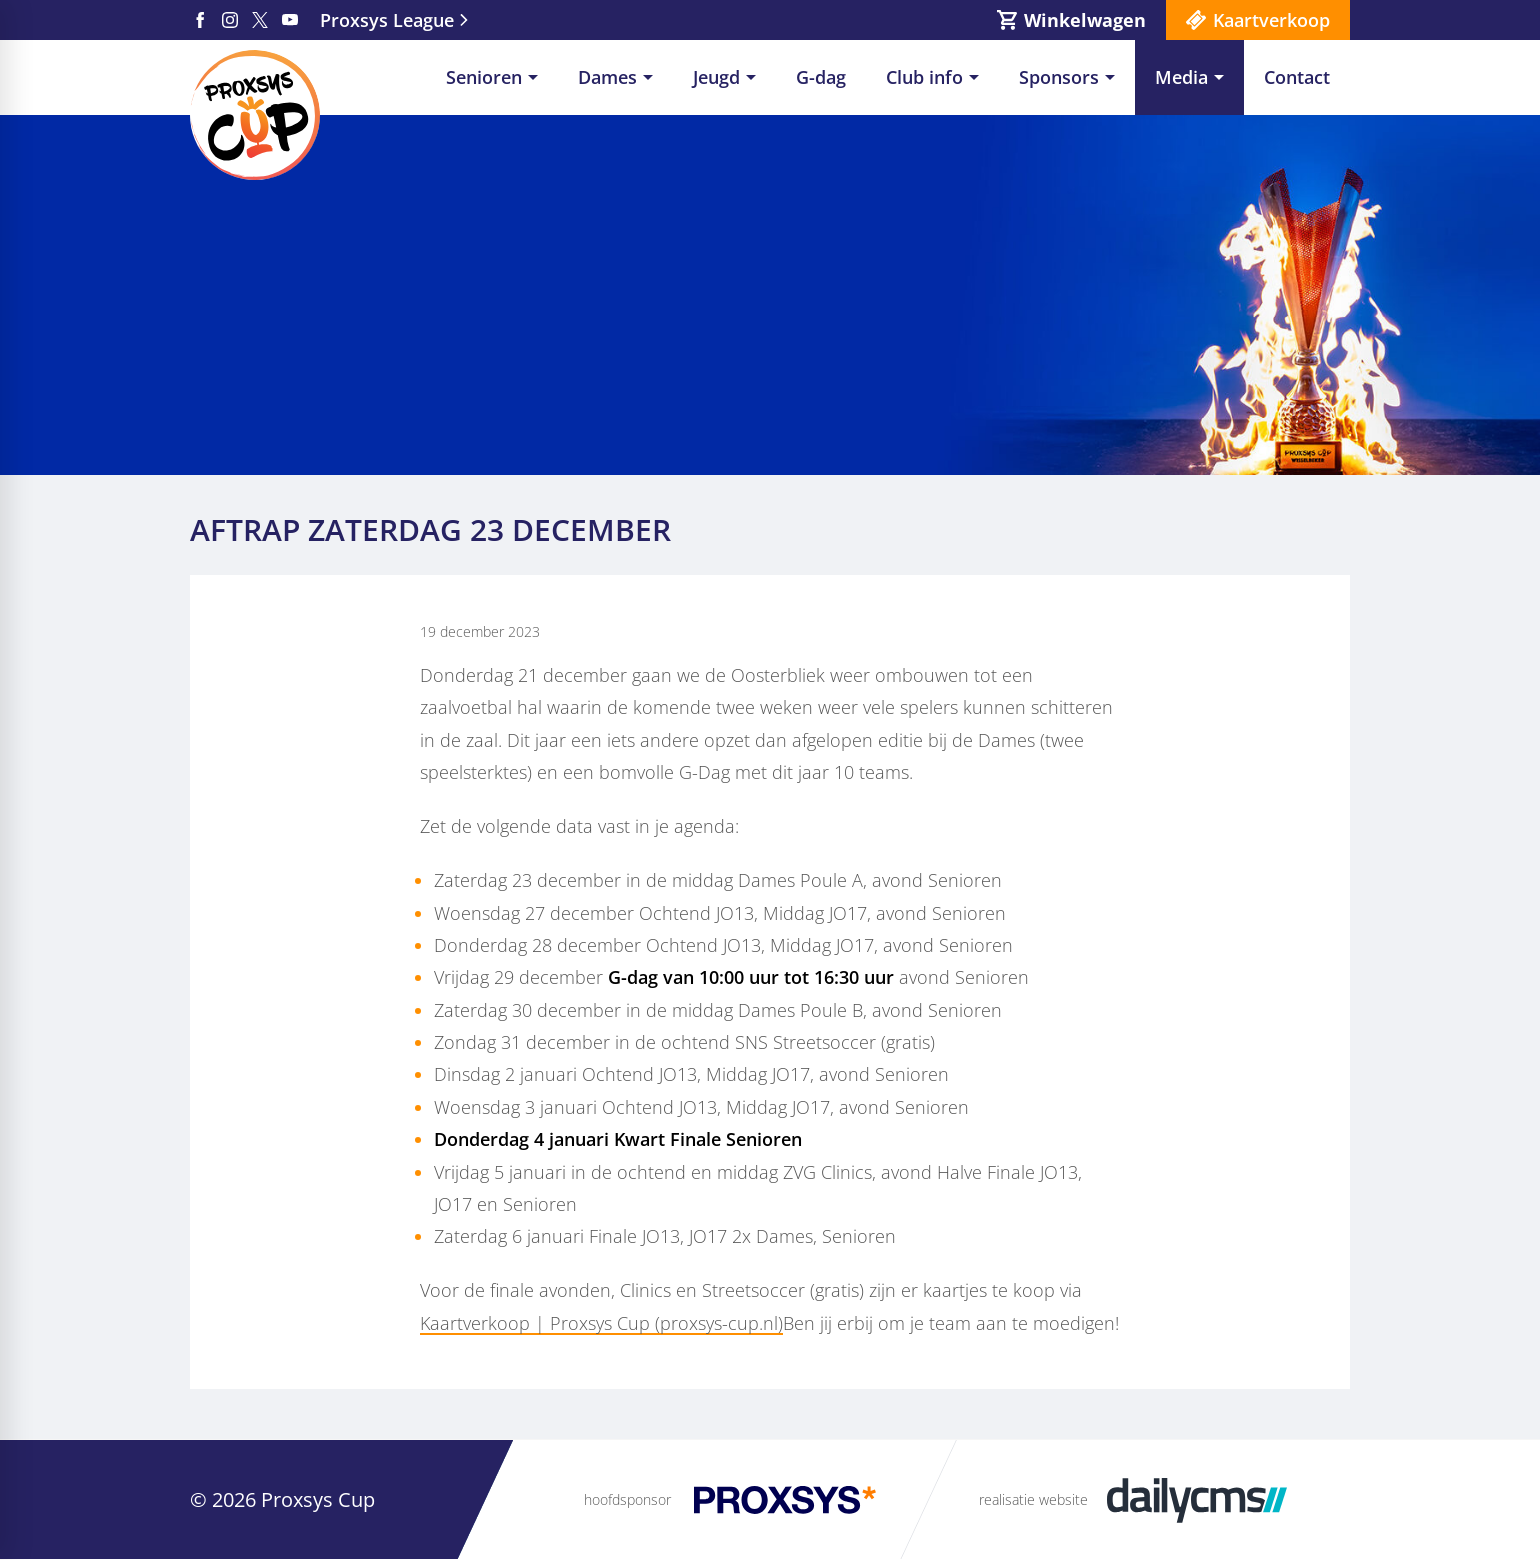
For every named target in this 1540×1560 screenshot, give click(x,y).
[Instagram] (230, 20)
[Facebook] (200, 20)
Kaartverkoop (1271, 20)
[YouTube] (290, 20)
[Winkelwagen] (1071, 20)
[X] (260, 20)
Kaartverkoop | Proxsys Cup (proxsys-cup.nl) (601, 1323)
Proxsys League (387, 20)
